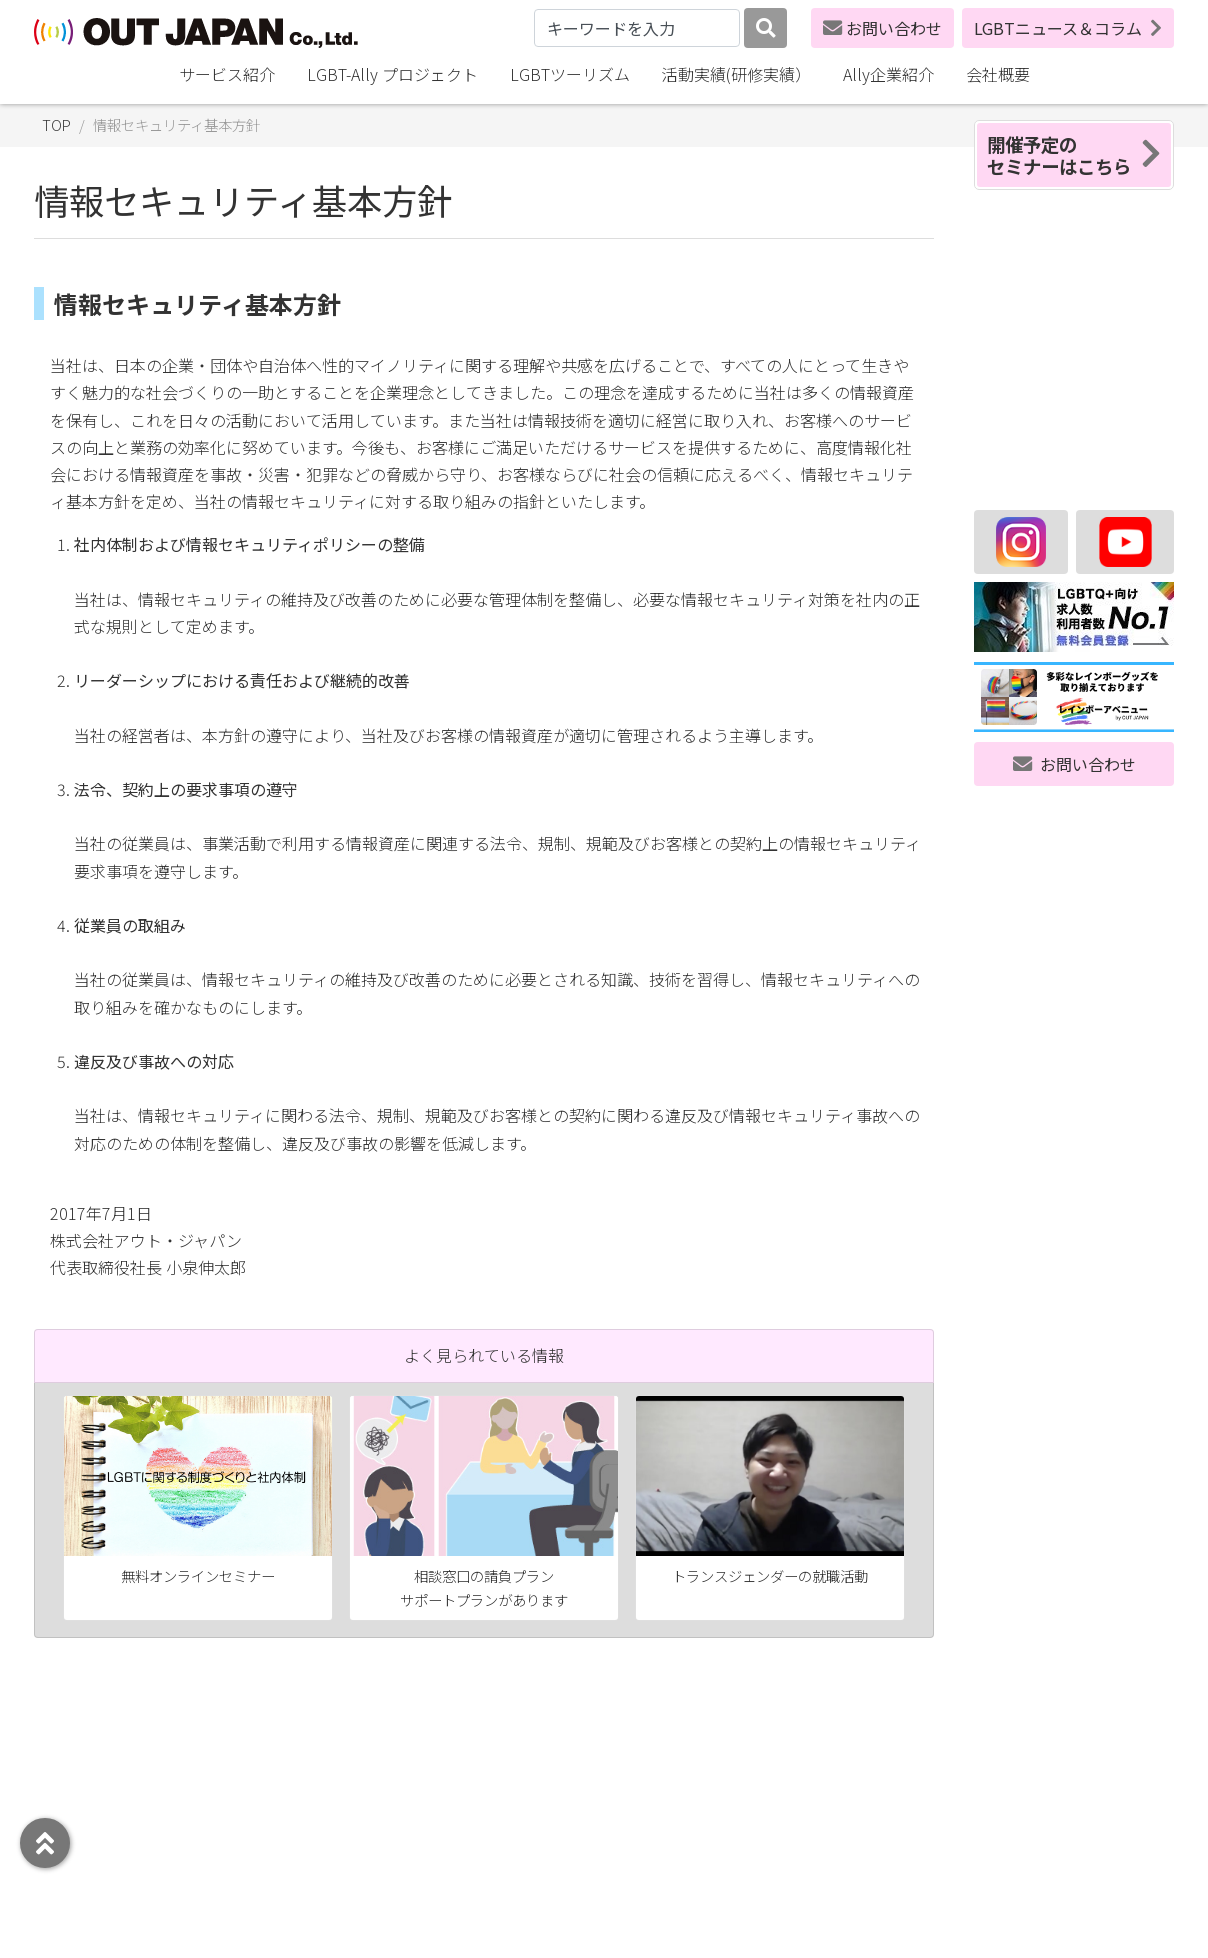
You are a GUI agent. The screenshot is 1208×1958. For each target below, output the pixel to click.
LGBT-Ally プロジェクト (392, 74)
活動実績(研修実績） (736, 74)
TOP (56, 124)
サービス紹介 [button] (227, 74)
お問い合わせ (882, 28)
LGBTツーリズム (570, 74)
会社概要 (998, 74)
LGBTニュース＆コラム (1068, 28)
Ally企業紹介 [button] (888, 74)
